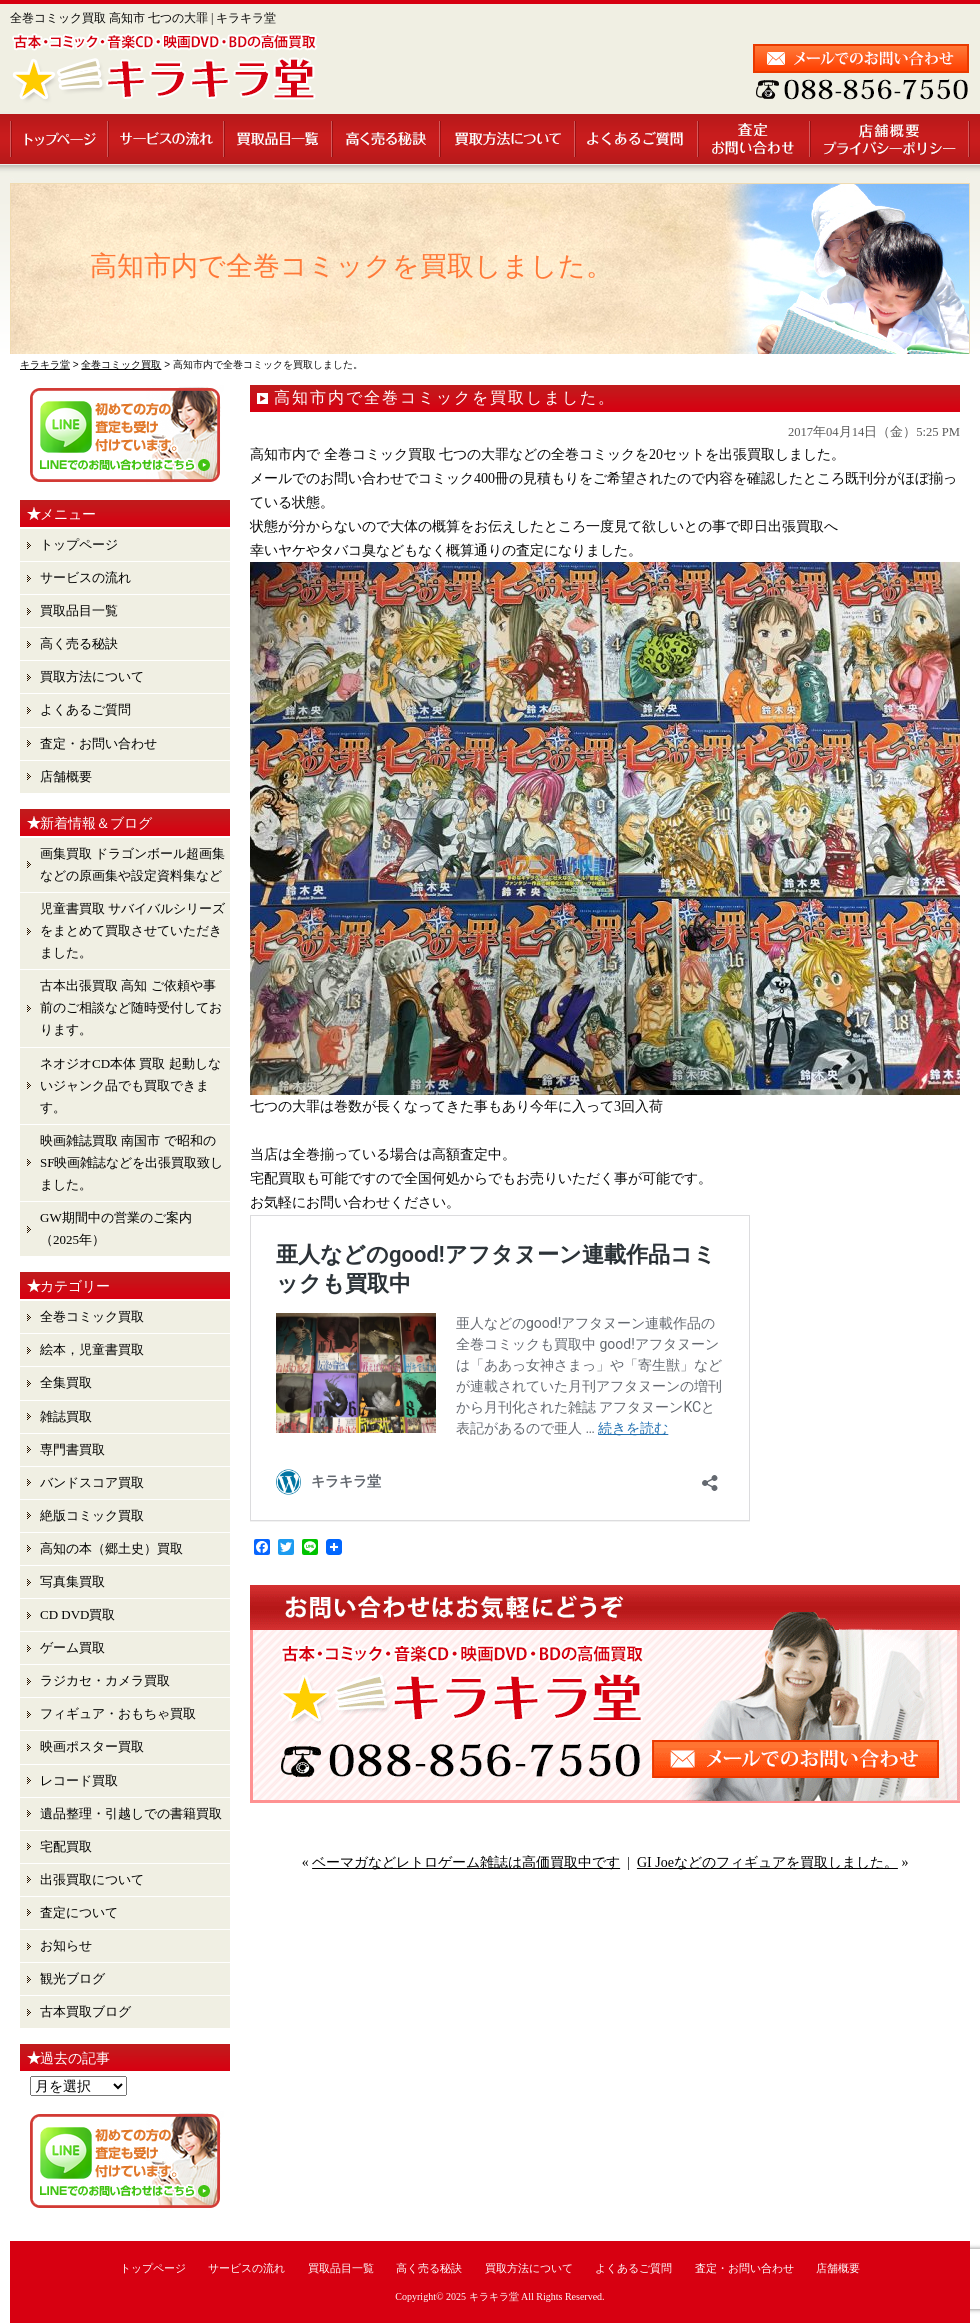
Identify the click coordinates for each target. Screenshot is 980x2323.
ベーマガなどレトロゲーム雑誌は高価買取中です (466, 1862)
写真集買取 (72, 1581)
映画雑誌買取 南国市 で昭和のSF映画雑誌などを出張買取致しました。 (131, 1162)
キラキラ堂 (494, 2296)
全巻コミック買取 (92, 1316)
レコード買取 (79, 1780)
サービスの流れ (167, 139)
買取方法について (508, 139)
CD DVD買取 (77, 1614)
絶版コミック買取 (92, 1515)
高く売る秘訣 (387, 139)
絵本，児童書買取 (92, 1349)
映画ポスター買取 (92, 1746)
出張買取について (92, 1879)
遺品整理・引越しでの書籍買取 (131, 1813)
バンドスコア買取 (92, 1482)
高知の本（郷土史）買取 (111, 1548)
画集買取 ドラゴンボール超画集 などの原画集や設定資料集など (132, 864)
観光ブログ (72, 1978)
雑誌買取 (66, 1416)
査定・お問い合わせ (755, 139)
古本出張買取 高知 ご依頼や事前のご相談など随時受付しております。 (131, 1007)
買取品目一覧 (279, 139)
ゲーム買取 (72, 1647)
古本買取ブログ (85, 2011)
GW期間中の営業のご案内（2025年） (116, 1228)
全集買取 (66, 1382)
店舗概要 (890, 139)
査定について (79, 1912)
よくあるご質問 (637, 139)
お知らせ (66, 1945)
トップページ (59, 139)
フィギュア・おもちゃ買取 (118, 1713)
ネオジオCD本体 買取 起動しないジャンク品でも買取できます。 (130, 1085)
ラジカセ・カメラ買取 (105, 1680)
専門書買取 (72, 1449)
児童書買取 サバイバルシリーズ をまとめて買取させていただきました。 (132, 930)
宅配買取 (66, 1846)
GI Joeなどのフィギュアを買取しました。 (767, 1862)
